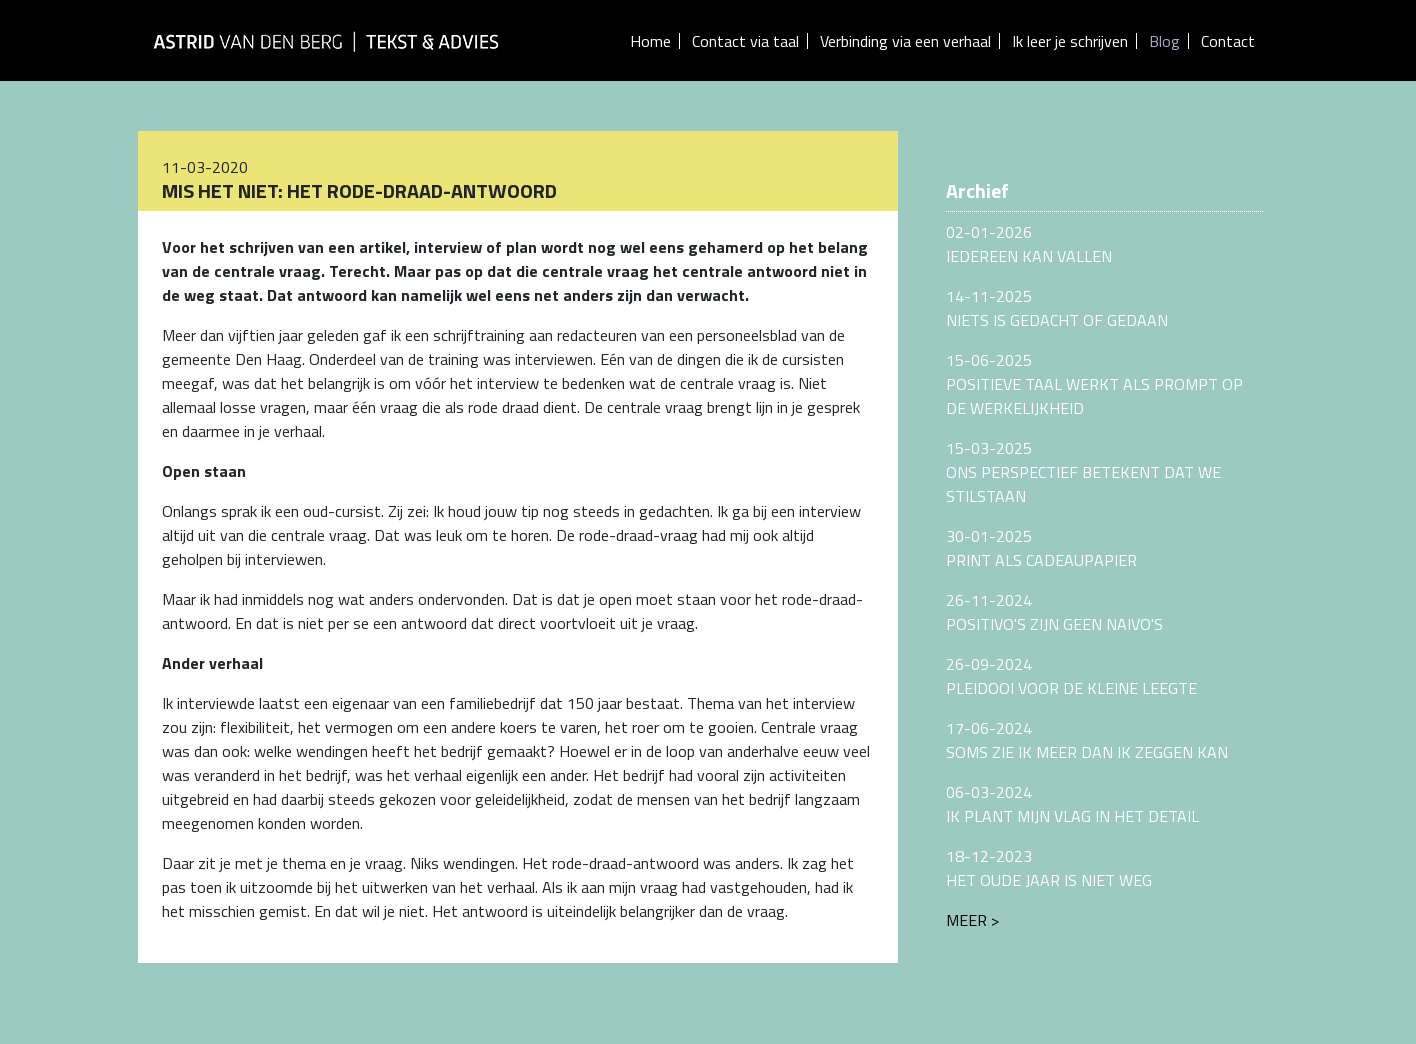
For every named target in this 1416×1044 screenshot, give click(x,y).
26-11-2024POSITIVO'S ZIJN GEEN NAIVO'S (1054, 612)
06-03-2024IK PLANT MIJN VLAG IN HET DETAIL (1072, 804)
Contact (1228, 41)
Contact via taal (745, 41)
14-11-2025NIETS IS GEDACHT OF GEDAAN (1057, 308)
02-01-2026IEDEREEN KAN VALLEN (1029, 244)
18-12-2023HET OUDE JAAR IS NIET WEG (1049, 868)
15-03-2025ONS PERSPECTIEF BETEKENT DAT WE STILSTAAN (1083, 472)
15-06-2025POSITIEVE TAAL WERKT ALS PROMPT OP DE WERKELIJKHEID (1094, 384)
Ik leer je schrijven (1070, 41)
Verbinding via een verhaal (905, 41)
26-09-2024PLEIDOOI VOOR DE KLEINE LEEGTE (1071, 676)
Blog (1164, 41)
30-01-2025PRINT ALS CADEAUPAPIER (1041, 548)
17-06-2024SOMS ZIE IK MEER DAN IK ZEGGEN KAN (1087, 740)
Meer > (972, 920)
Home (650, 41)
